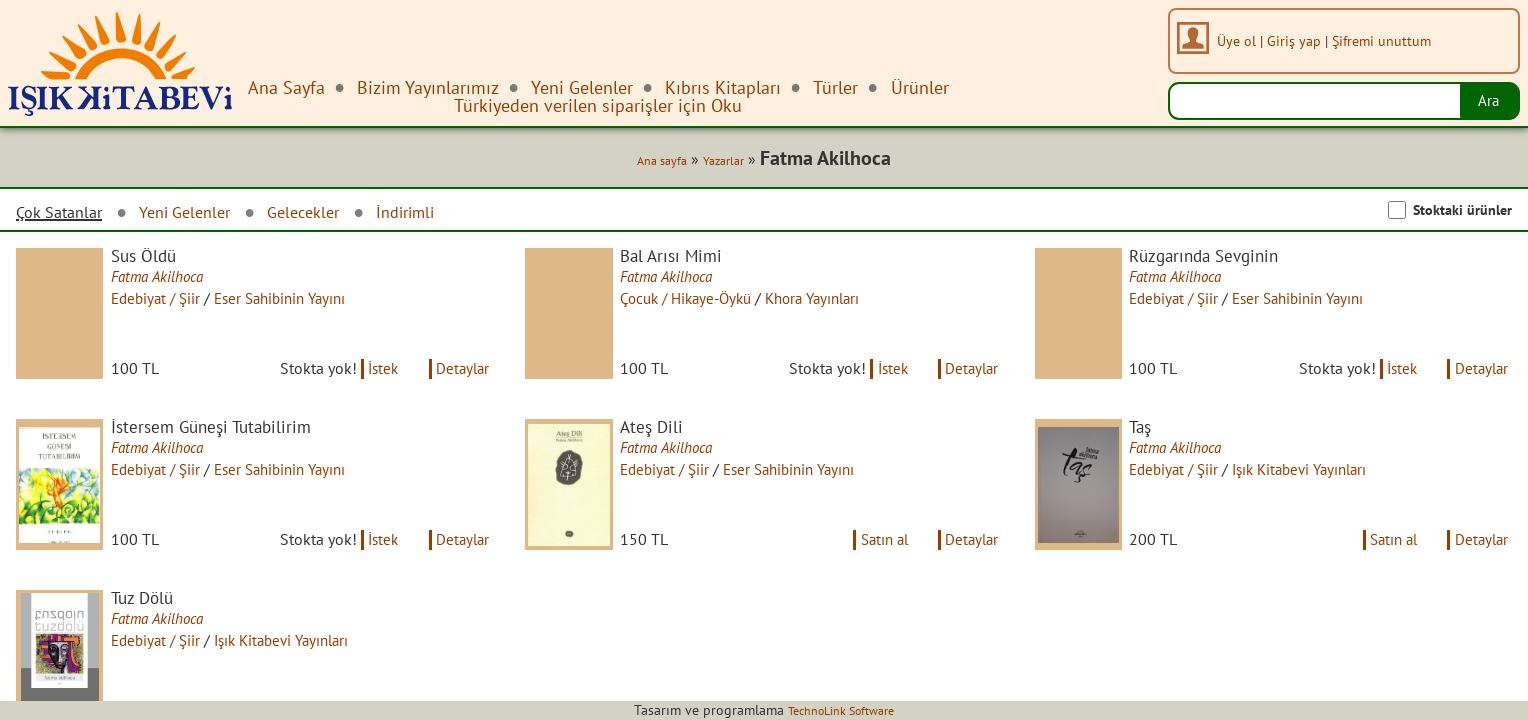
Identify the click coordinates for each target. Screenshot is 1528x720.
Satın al (874, 567)
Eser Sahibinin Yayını (300, 303)
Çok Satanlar (64, 215)
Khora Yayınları (836, 303)
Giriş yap (1298, 40)
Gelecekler (328, 214)
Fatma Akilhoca (169, 280)
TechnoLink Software (841, 710)
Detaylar (461, 383)
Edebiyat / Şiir (167, 303)
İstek (374, 383)
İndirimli (438, 214)
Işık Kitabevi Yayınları (1321, 487)
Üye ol (1240, 40)
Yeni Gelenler (200, 214)
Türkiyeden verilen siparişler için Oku (598, 105)
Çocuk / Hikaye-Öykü (700, 303)
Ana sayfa (652, 162)
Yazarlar (721, 162)
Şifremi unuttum (1385, 40)
